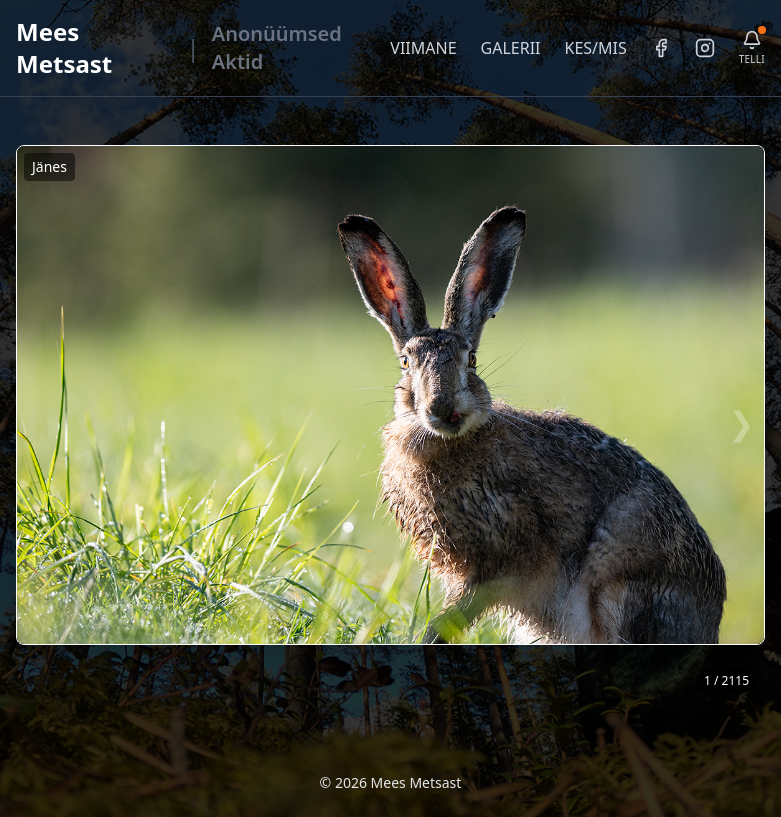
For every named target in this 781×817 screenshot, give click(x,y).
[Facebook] (661, 48)
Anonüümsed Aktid (277, 47)
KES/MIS (595, 48)
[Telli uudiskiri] (752, 48)
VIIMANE (423, 48)
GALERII (511, 48)
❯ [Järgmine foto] (741, 422)
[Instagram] (705, 48)
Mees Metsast (64, 47)
